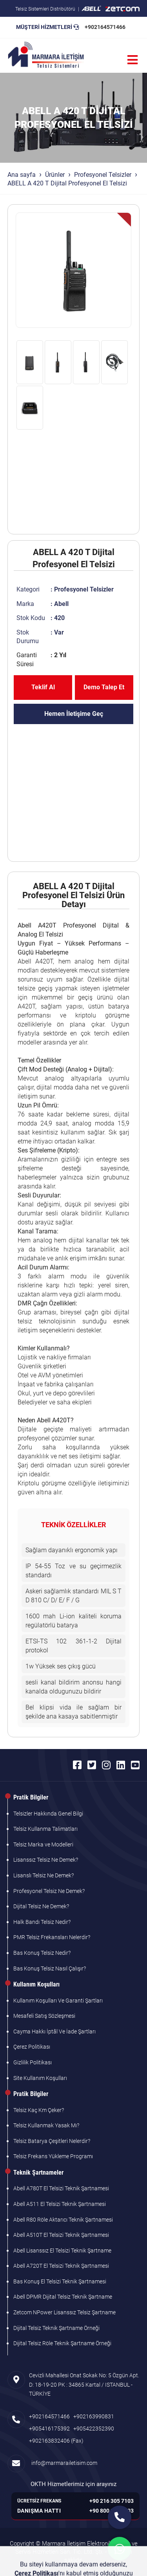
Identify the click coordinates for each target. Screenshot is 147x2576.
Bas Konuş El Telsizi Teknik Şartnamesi (59, 2281)
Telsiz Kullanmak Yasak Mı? (46, 2125)
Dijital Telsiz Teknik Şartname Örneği (56, 2328)
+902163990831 (93, 2416)
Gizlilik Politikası (32, 2062)
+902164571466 (105, 27)
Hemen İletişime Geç (73, 713)
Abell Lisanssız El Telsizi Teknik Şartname (62, 2250)
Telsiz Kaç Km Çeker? (38, 2110)
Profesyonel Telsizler (102, 174)
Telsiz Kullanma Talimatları (45, 1829)
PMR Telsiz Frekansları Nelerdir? (51, 1937)
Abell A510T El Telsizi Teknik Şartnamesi (61, 2235)
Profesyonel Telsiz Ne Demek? (49, 1891)
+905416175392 (49, 2428)
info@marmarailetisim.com (63, 2463)
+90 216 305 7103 (111, 2501)
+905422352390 (93, 2428)
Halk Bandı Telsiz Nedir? (42, 1922)
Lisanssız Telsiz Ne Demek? (45, 1860)
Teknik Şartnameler (38, 2172)
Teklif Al (43, 687)
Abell (61, 604)
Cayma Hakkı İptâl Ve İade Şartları (54, 2031)
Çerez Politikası (31, 2047)
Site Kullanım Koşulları (40, 2078)
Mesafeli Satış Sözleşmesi (44, 2016)
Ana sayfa (21, 174)
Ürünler (55, 174)
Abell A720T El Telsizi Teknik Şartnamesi (61, 2266)
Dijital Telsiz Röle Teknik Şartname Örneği (62, 2343)
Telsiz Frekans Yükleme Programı (53, 2156)
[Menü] (132, 60)
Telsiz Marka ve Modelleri (43, 1844)
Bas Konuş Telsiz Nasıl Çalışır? (49, 1968)
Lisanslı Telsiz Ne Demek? (43, 1875)
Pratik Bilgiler (30, 1797)
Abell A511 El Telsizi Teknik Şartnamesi (59, 2204)
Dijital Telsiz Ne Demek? (41, 1906)
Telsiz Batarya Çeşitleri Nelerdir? (51, 2141)
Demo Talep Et (103, 687)
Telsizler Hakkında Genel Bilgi (48, 1813)
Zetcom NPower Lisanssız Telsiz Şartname (64, 2312)
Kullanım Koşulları (36, 1984)
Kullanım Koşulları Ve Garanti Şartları (58, 2000)
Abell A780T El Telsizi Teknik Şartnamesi (61, 2188)
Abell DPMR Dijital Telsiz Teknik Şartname (62, 2297)
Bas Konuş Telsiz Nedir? (42, 1953)
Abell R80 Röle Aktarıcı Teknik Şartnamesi (63, 2219)
